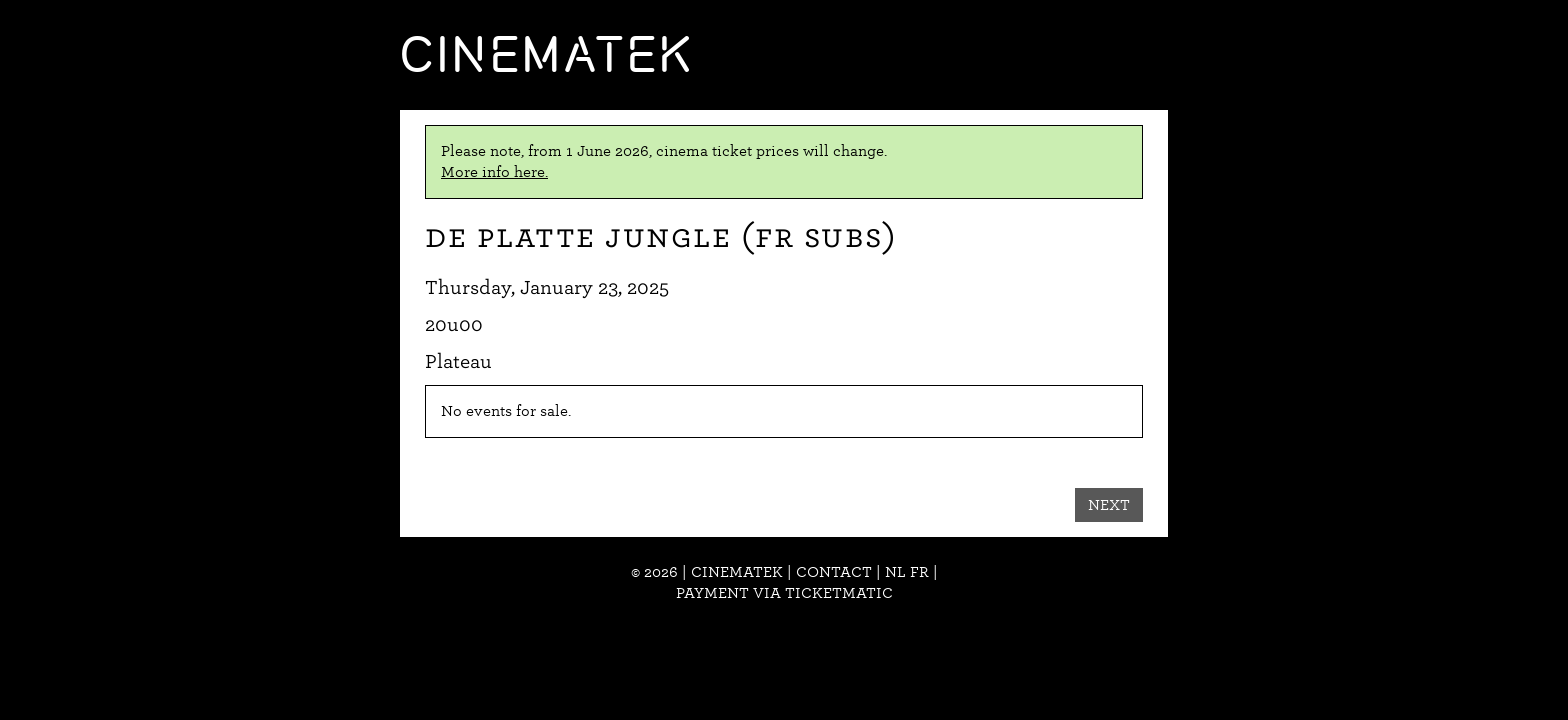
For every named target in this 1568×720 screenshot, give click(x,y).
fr (919, 572)
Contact (834, 572)
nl (895, 572)
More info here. (494, 172)
